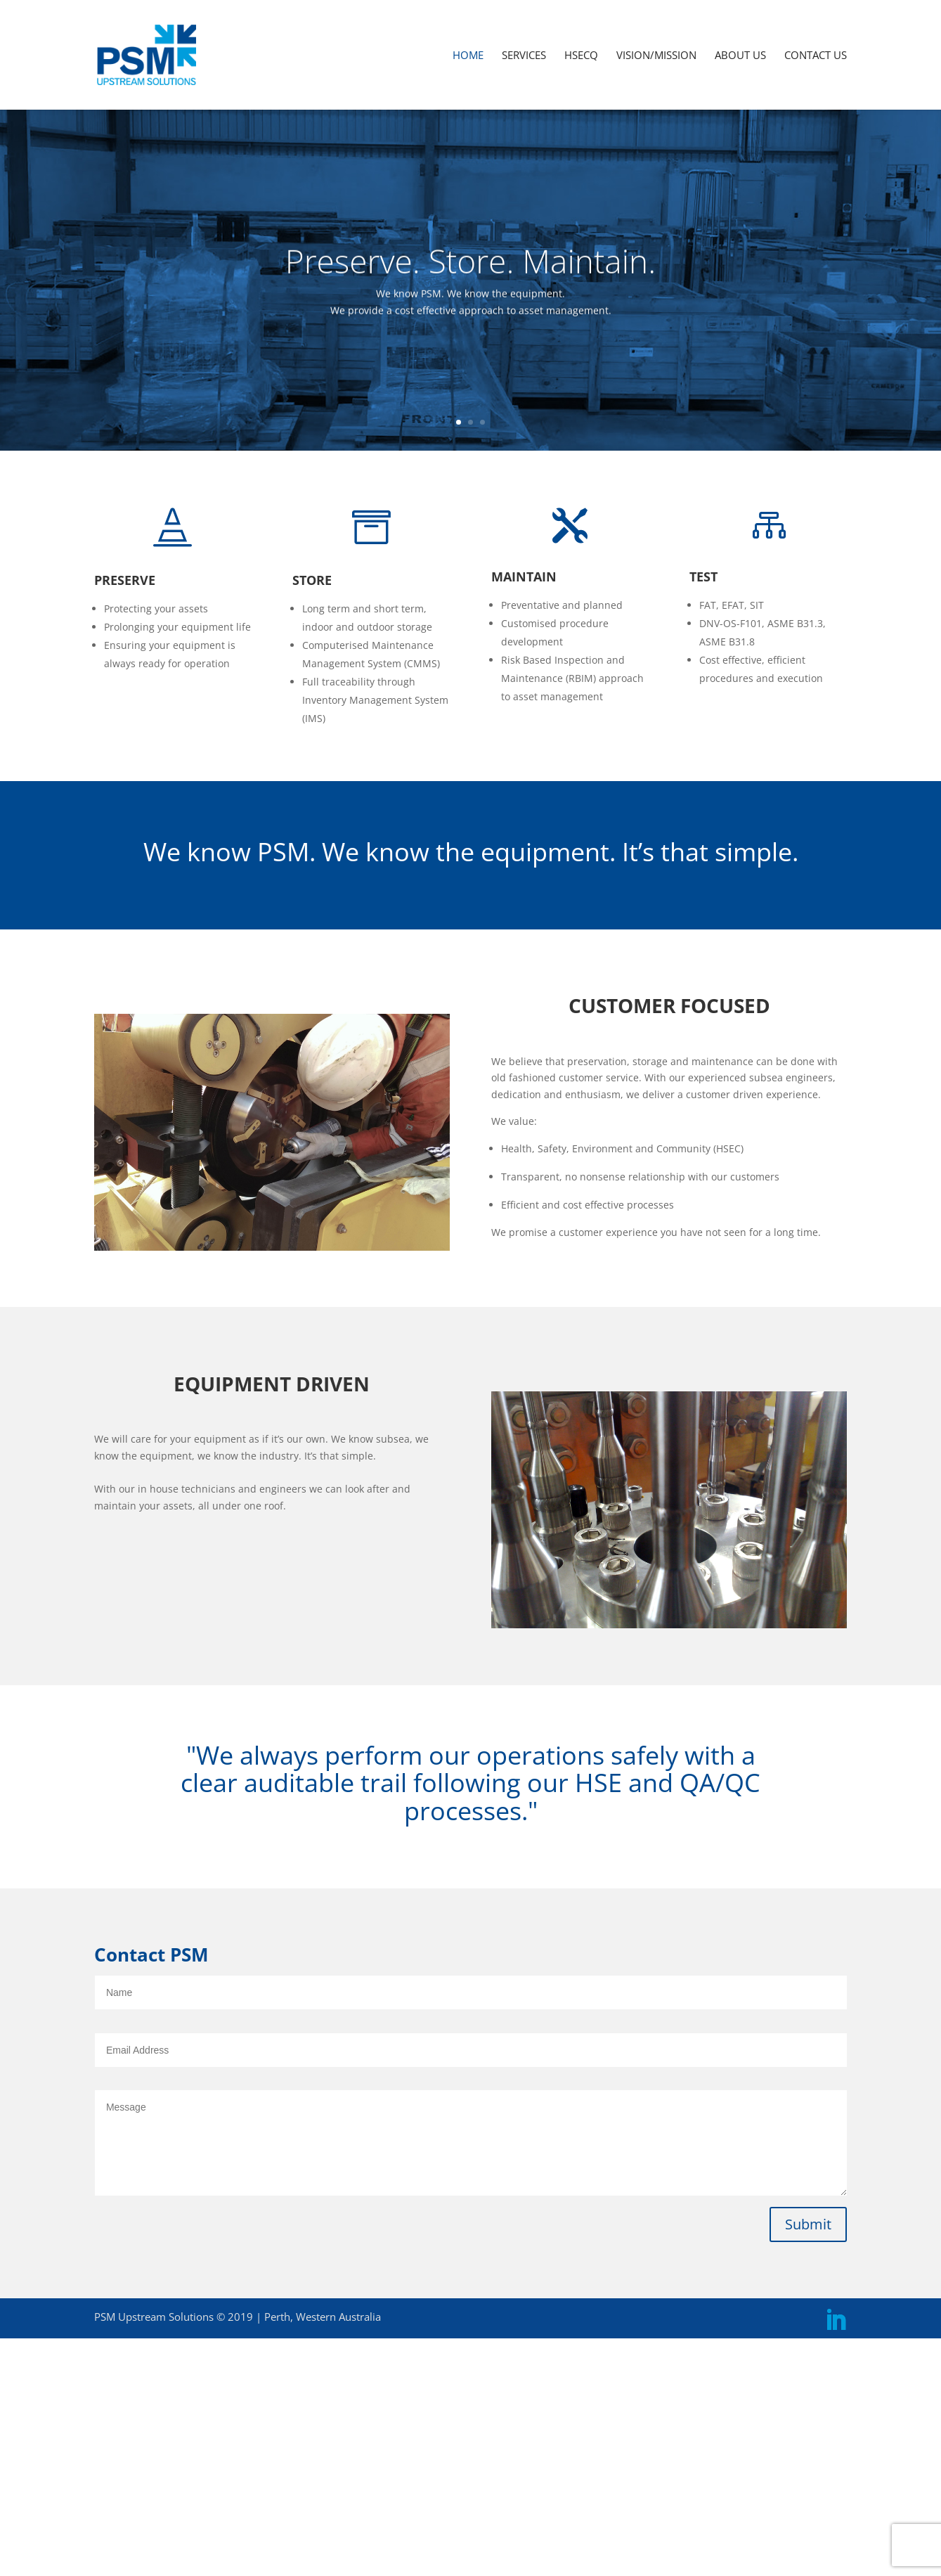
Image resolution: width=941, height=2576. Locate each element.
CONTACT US (815, 56)
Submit (808, 2224)
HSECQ (581, 56)
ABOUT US (740, 56)
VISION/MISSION (656, 56)
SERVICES (524, 56)
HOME (468, 56)
